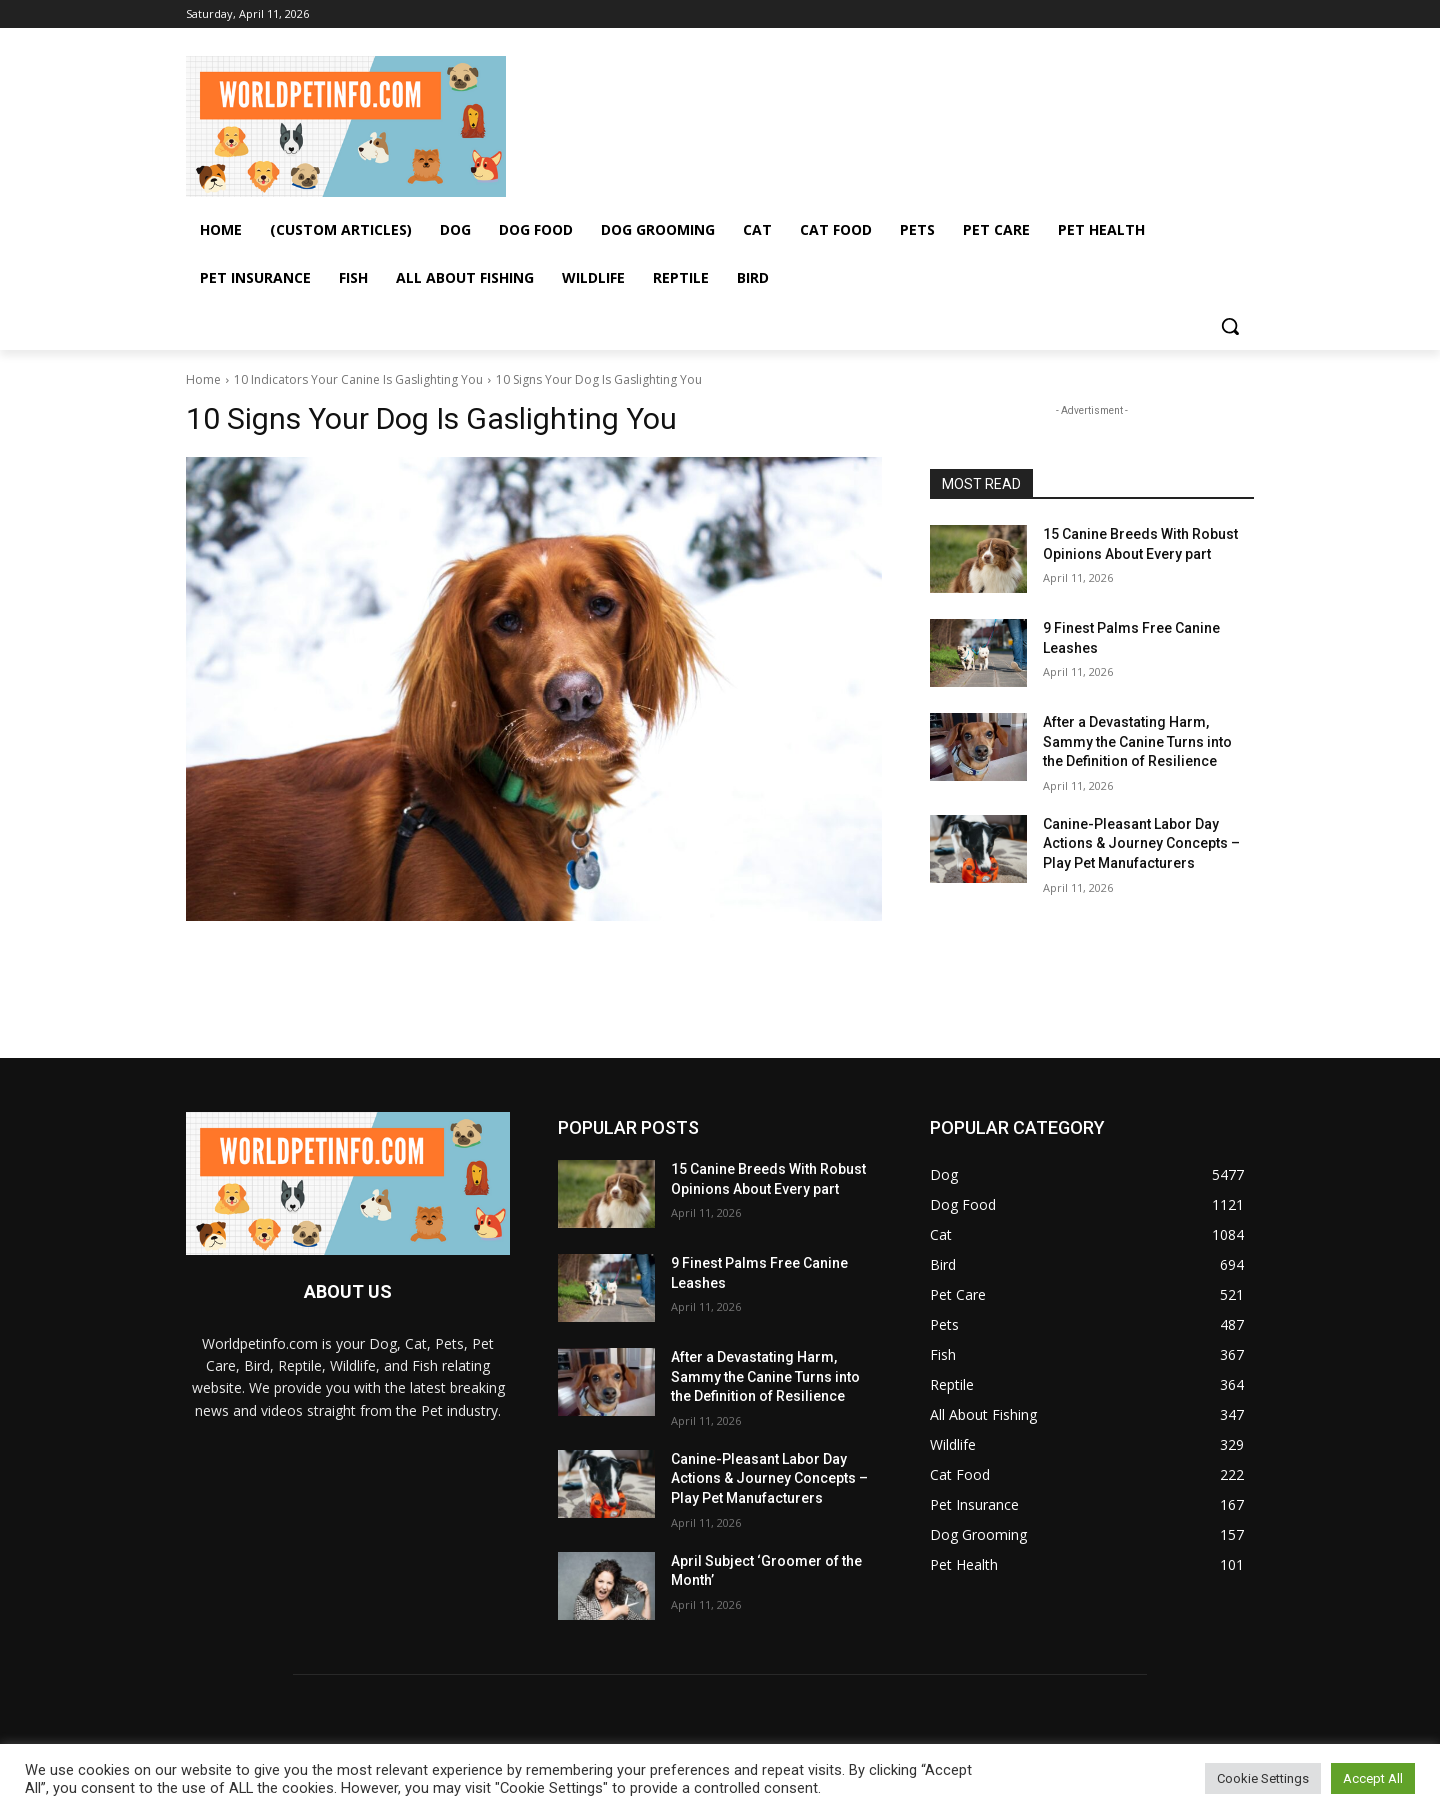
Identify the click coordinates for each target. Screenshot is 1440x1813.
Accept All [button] (1373, 1778)
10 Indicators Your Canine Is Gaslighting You (358, 379)
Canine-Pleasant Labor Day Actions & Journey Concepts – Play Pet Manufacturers (1141, 843)
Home (203, 379)
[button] (1230, 326)
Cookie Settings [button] (1263, 1778)
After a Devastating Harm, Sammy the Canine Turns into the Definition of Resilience (1137, 741)
